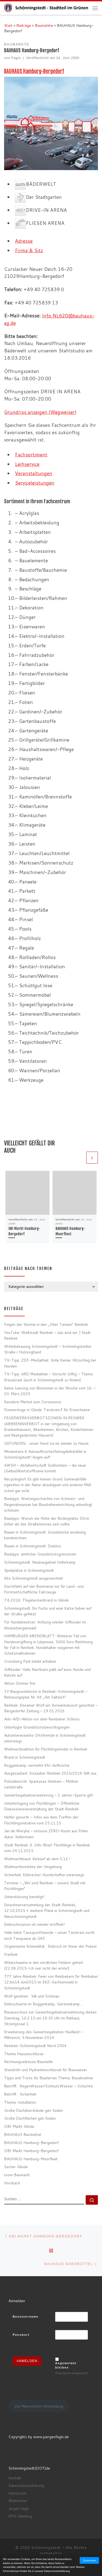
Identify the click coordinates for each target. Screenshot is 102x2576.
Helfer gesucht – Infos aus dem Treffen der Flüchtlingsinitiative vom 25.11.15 (41, 1819)
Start (8, 25)
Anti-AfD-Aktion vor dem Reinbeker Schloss (42, 1718)
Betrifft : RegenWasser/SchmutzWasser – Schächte (48, 2085)
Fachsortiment (31, 454)
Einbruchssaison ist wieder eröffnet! (34, 1924)
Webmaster (17, 2500)
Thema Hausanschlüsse (24, 2053)
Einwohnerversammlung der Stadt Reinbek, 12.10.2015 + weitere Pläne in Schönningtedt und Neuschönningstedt (46, 1910)
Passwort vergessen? (72, 2372)
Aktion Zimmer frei (19, 1683)
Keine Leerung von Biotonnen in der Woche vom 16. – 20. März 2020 (50, 1390)
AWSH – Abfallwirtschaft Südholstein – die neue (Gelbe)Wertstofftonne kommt (45, 1468)
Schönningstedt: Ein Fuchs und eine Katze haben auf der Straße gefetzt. (47, 1611)
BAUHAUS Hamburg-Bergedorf (34, 71)
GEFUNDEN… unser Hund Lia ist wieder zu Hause (46, 1443)
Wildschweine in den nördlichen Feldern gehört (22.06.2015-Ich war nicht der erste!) (43, 1965)
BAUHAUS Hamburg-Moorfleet (31, 2158)
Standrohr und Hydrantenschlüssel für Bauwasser (45, 2069)
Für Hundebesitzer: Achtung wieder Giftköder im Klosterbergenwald (45, 1624)
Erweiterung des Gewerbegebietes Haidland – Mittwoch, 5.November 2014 (43, 2034)
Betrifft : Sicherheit (20, 2094)
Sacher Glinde (16, 2166)
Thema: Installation (20, 2102)
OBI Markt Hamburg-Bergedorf (31, 2150)
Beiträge (23, 25)
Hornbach (12, 2182)
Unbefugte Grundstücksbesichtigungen (37, 1727)
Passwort (21, 2334)
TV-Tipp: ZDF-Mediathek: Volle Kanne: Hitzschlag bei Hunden (50, 1362)
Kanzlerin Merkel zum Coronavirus (32, 1401)
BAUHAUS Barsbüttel (22, 2134)
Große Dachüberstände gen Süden (33, 2110)
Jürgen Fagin (18, 2508)
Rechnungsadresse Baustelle (28, 2061)
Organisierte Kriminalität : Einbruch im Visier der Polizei (50, 1946)
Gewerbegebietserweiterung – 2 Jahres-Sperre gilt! (48, 1795)
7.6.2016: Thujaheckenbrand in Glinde (36, 1600)
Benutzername (26, 2316)
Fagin (16, 58)
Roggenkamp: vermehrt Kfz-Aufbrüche (36, 1765)
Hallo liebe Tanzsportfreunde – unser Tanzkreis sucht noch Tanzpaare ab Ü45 (49, 1935)
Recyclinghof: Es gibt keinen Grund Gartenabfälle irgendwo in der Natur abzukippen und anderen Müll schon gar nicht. (47, 1484)
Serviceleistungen (34, 482)
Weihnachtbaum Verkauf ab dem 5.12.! (37, 1858)
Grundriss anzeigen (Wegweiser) (40, 412)
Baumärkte (44, 25)
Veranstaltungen (33, 473)
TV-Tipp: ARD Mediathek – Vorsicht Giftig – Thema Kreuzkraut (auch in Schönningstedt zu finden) (48, 1377)
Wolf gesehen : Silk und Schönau (31, 1996)
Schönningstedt (46, 2547)
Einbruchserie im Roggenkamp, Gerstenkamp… (43, 2004)
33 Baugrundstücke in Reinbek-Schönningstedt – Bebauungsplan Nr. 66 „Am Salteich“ (45, 1694)
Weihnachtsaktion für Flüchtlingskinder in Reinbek (45, 1749)
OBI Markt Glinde (19, 2126)
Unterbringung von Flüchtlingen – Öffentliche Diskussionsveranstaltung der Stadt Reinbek (41, 1806)
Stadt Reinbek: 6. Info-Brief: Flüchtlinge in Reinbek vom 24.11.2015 (47, 1847)
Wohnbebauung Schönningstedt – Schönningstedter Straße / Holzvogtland (48, 1349)
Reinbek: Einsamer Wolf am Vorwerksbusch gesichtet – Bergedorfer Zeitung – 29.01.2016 (51, 1708)
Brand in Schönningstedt (24, 1757)
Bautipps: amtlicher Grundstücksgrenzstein (40, 1554)
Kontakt (14, 2478)
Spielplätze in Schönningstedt (29, 1570)
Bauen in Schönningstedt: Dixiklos (32, 1545)
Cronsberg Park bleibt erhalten (30, 1661)
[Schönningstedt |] (48, 7)
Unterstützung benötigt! (24, 1896)
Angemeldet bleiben (66, 2365)
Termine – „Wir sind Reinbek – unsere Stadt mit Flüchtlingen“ (44, 1885)
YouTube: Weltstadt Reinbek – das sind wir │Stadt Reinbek (47, 1335)
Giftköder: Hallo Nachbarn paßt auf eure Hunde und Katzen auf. (47, 1672)
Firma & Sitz (29, 250)
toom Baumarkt (17, 2174)
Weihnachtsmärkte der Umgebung (33, 1866)
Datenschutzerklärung (26, 2485)
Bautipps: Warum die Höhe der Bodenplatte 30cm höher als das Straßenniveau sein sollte (46, 1521)
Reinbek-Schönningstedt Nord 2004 (35, 2045)
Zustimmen (89, 2560)
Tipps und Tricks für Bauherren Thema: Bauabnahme (48, 2077)
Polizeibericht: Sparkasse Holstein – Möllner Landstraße (41, 1784)
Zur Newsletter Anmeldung (38, 2406)
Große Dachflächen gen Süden (30, 2118)
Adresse (24, 241)
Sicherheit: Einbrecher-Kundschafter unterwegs (44, 1874)
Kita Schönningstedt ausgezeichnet (33, 1578)
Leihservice (27, 464)
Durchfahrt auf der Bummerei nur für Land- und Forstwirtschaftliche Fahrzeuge (44, 1589)
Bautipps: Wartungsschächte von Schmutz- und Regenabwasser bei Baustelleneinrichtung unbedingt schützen (48, 1504)
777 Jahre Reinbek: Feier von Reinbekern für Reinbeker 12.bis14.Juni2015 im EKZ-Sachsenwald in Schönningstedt (51, 1982)
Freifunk (11, 1954)
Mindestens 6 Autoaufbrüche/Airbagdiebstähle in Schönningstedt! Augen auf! (45, 1454)
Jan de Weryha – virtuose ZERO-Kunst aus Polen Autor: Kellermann (46, 1833)
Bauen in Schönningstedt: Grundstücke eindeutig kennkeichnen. (45, 1534)
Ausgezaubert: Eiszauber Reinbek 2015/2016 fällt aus (50, 1773)
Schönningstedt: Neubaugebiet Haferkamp (40, 1562)
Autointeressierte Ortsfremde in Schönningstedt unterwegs (45, 1738)
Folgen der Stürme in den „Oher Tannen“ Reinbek (46, 1324)
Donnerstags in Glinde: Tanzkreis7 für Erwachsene (47, 1409)
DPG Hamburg (20, 2516)
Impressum (17, 2493)
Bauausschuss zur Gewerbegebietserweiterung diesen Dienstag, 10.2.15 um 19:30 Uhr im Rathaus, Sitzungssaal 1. (50, 2017)
